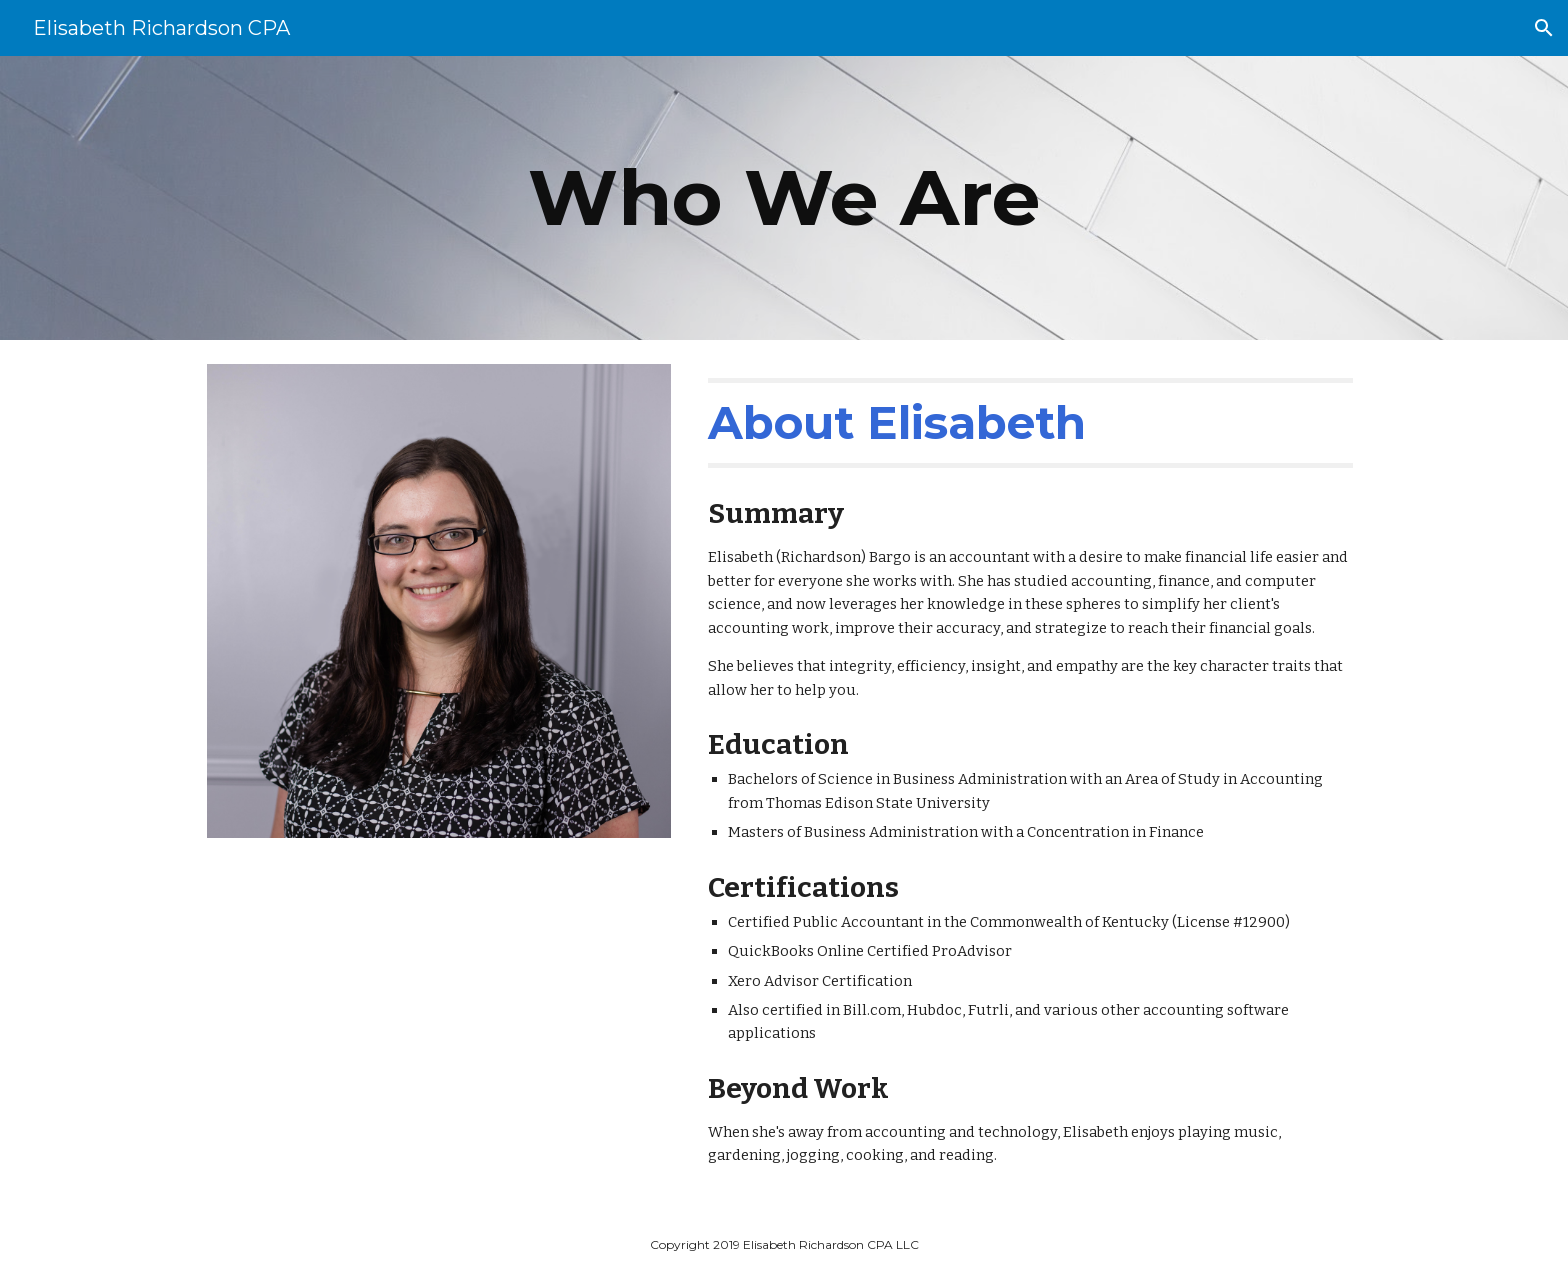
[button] (1544, 28)
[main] (784, 198)
